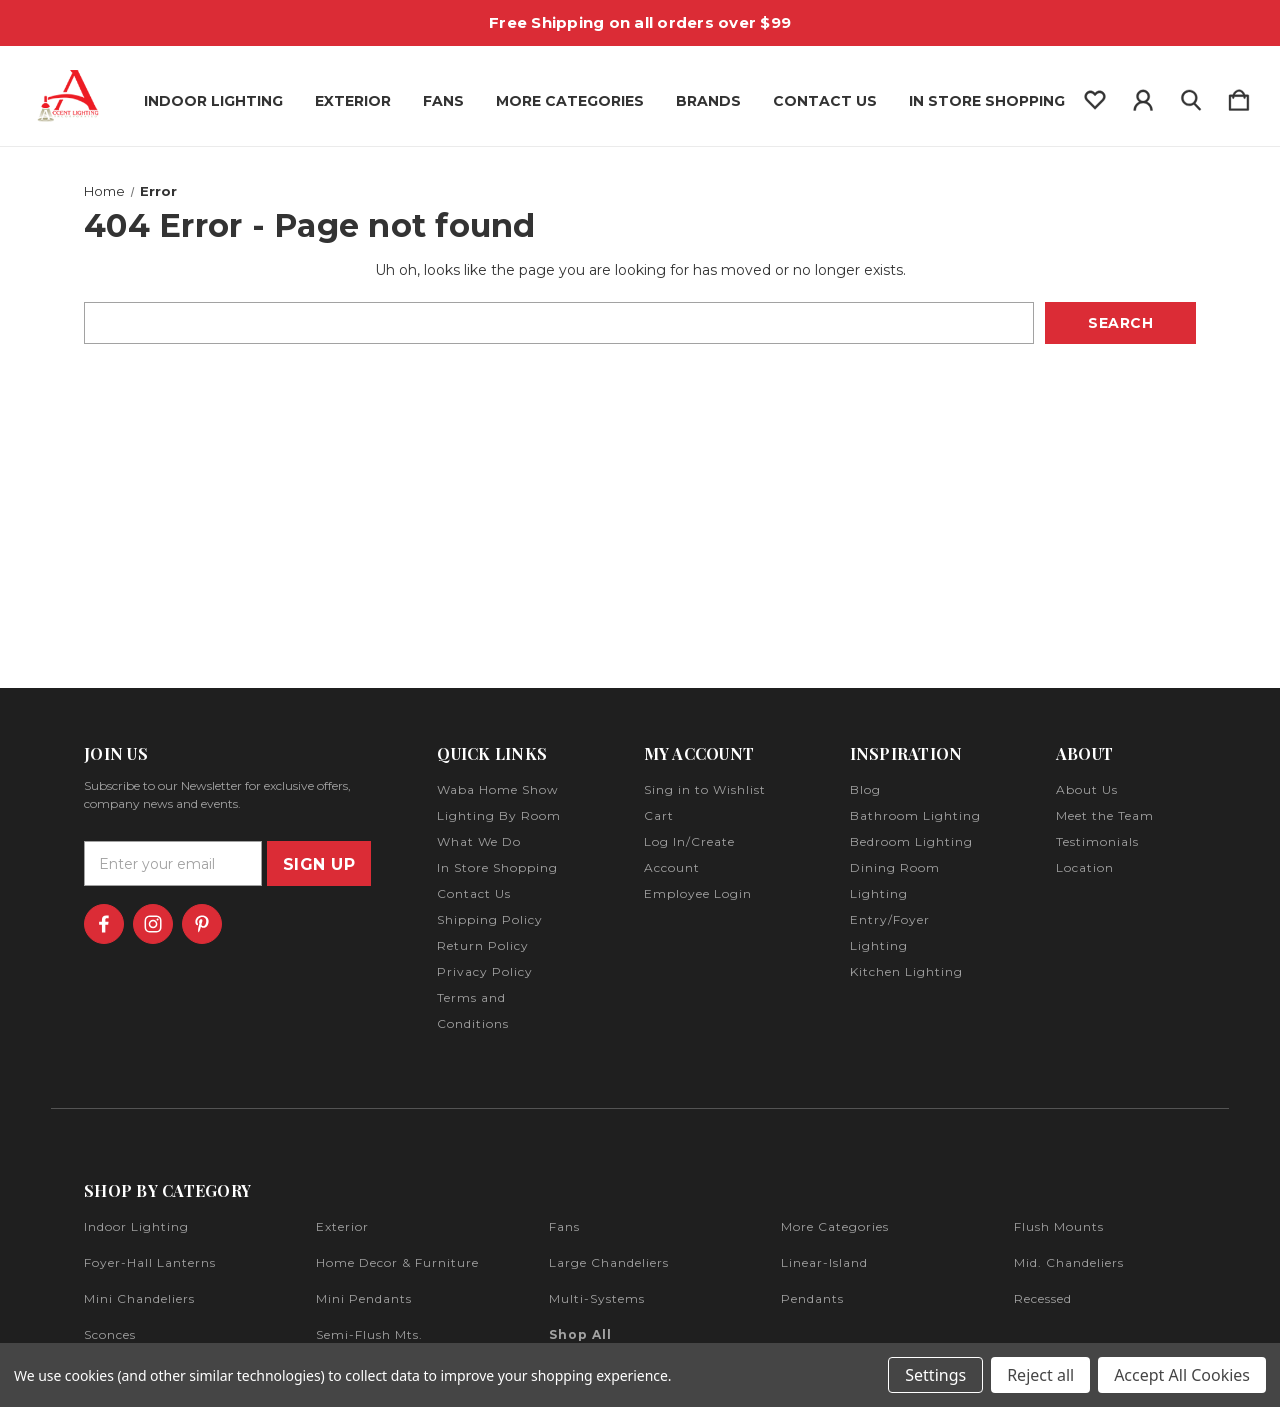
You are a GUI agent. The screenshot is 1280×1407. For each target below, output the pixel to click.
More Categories (570, 101)
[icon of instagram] (153, 924)
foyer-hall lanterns (150, 1262)
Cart (659, 815)
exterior (342, 1226)
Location (1085, 867)
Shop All (580, 1334)
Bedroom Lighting (911, 841)
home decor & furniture (397, 1262)
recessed (1043, 1298)
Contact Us (825, 101)
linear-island (824, 1262)
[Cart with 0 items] (1239, 96)
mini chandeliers (139, 1298)
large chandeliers (609, 1262)
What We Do (479, 841)
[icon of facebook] (104, 924)
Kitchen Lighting (906, 971)
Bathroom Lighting (915, 815)
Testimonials (1097, 841)
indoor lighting (136, 1226)
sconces (110, 1334)
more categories (835, 1226)
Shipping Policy (490, 919)
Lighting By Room (499, 815)
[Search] (1191, 96)
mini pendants (364, 1298)
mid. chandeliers (1069, 1262)
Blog (865, 789)
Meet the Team (1105, 815)
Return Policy (483, 945)
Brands (708, 101)
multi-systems (597, 1298)
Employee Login (698, 893)
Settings (935, 1375)
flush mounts (1059, 1226)
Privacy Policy (485, 971)
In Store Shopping (987, 101)
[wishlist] (1095, 96)
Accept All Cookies (1182, 1375)
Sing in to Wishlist (705, 789)
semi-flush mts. (369, 1334)
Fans (443, 101)
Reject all (1040, 1375)
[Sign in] (1143, 96)
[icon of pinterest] (202, 924)
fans (564, 1226)
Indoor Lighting (213, 101)
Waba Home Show (498, 789)
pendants (812, 1298)
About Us (1087, 789)
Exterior (353, 101)
